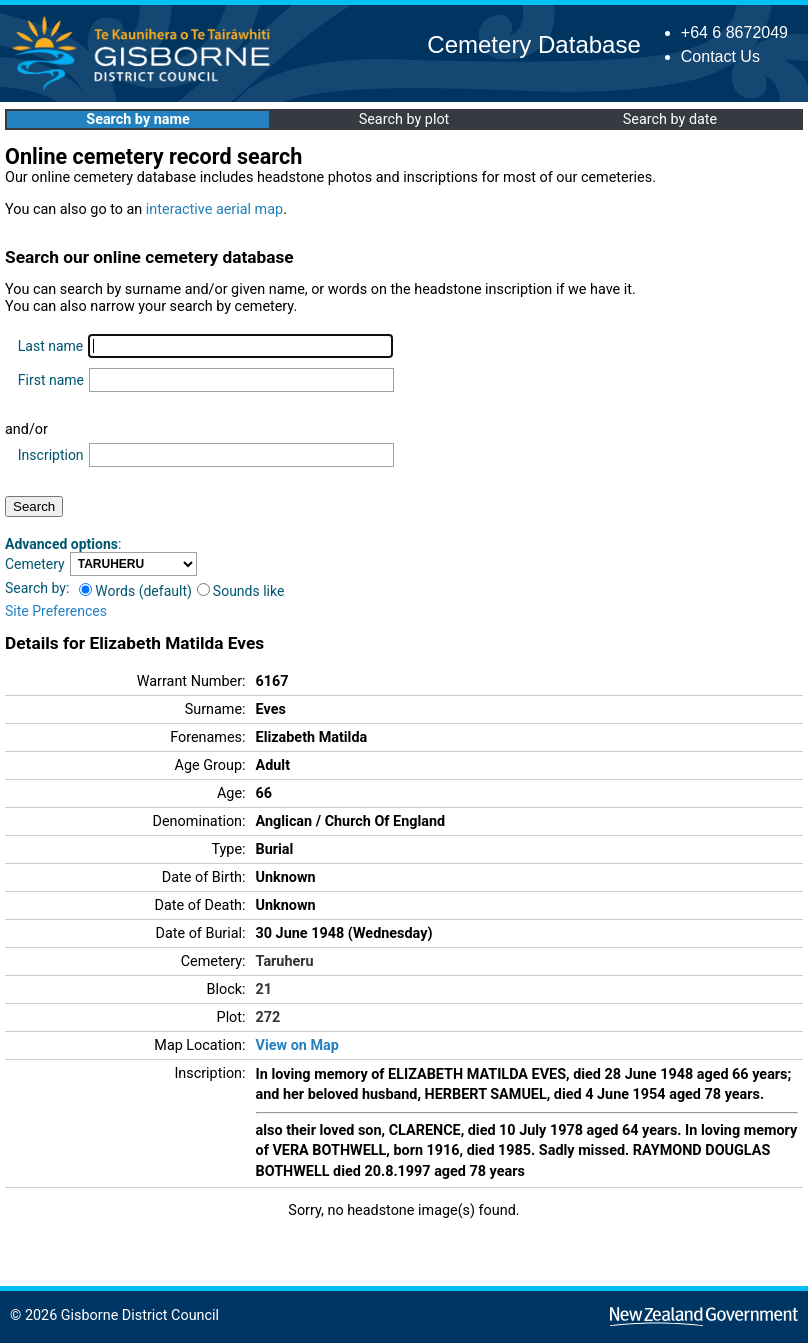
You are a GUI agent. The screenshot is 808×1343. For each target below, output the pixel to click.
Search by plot (404, 119)
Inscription (51, 455)
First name (51, 380)
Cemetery (35, 564)
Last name (50, 346)
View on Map (297, 1045)
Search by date (670, 119)
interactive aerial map (214, 209)
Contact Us (720, 56)
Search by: (37, 588)
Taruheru (285, 961)
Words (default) (135, 591)
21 (264, 989)
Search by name (137, 119)
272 (268, 1017)
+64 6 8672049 (734, 32)
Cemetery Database (533, 44)
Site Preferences (56, 611)
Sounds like (241, 591)
